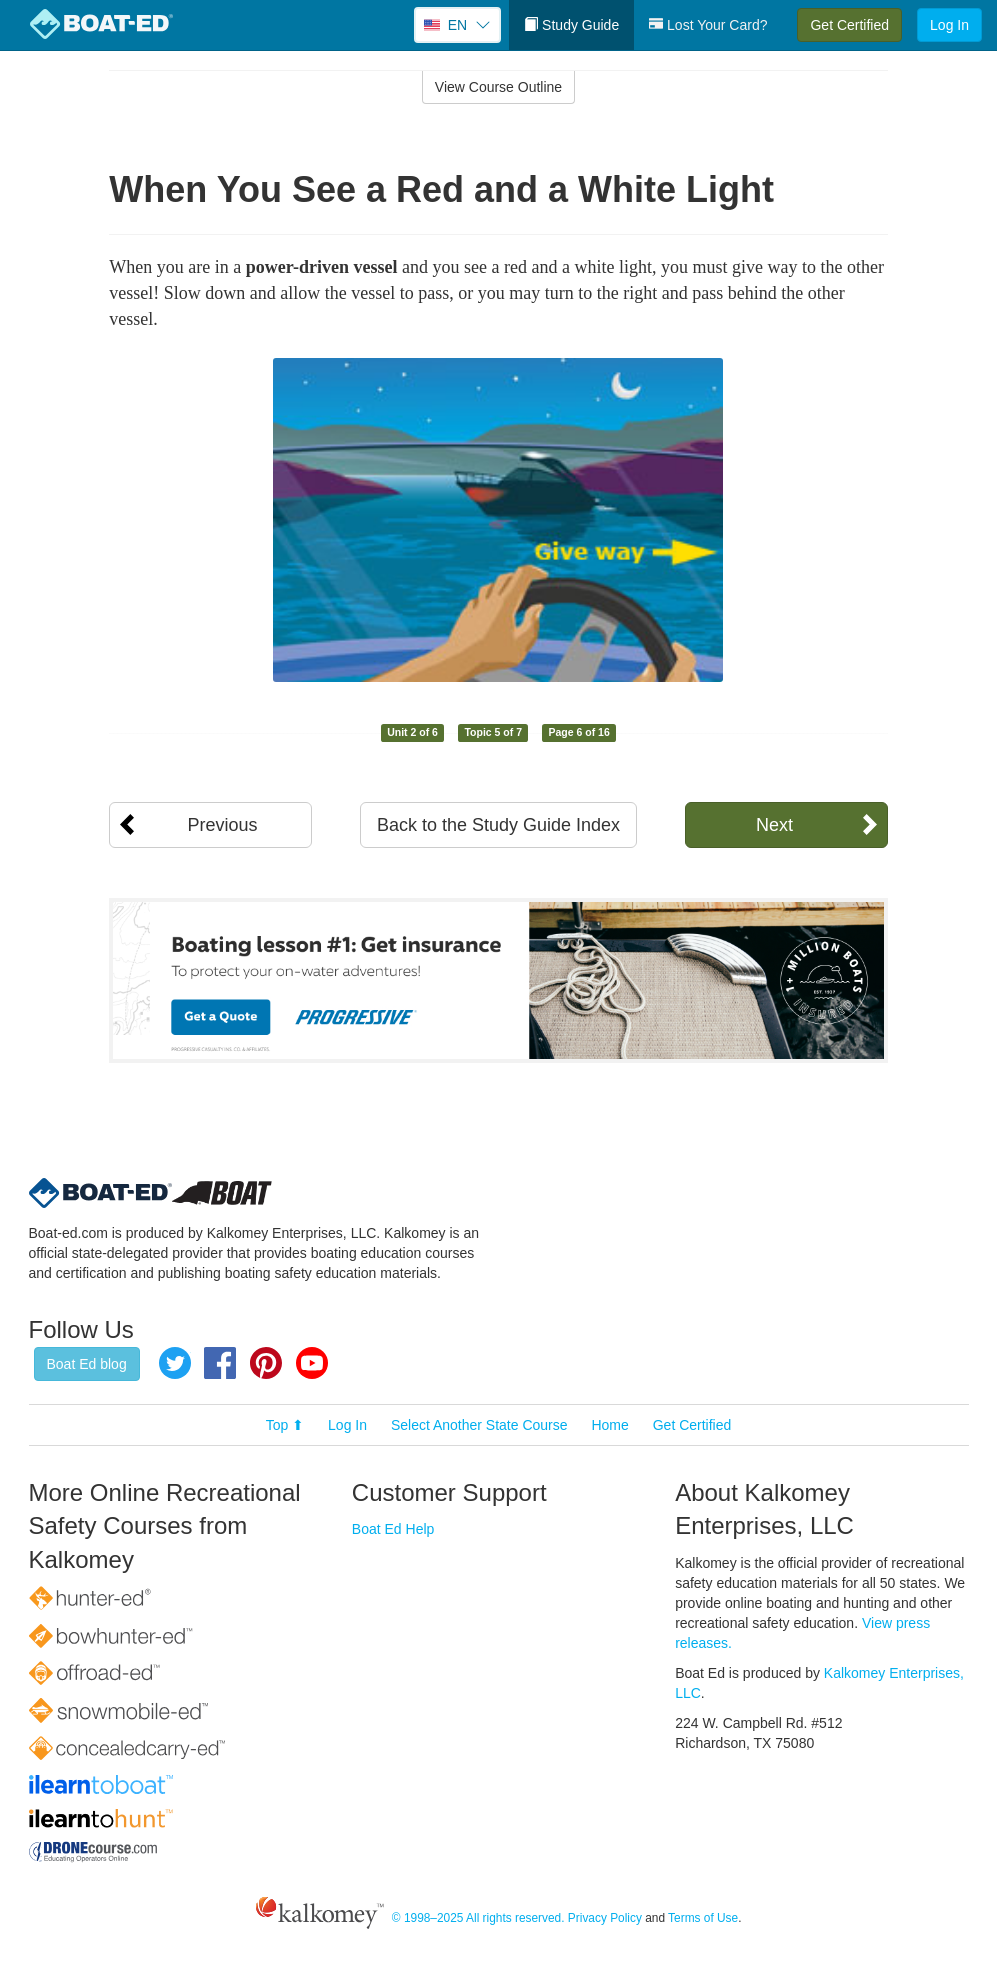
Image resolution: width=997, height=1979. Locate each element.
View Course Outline (498, 87)
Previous (222, 825)
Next (774, 825)
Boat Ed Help (393, 1529)
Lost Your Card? (708, 25)
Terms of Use (703, 1918)
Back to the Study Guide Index (498, 825)
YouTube (312, 1363)
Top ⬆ (285, 1425)
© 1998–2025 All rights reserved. (478, 1918)
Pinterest (266, 1363)
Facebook (220, 1363)
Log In (949, 25)
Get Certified (849, 25)
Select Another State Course (479, 1425)
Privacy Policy (605, 1918)
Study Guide (571, 25)
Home (609, 1425)
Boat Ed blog (87, 1364)
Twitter (175, 1363)
